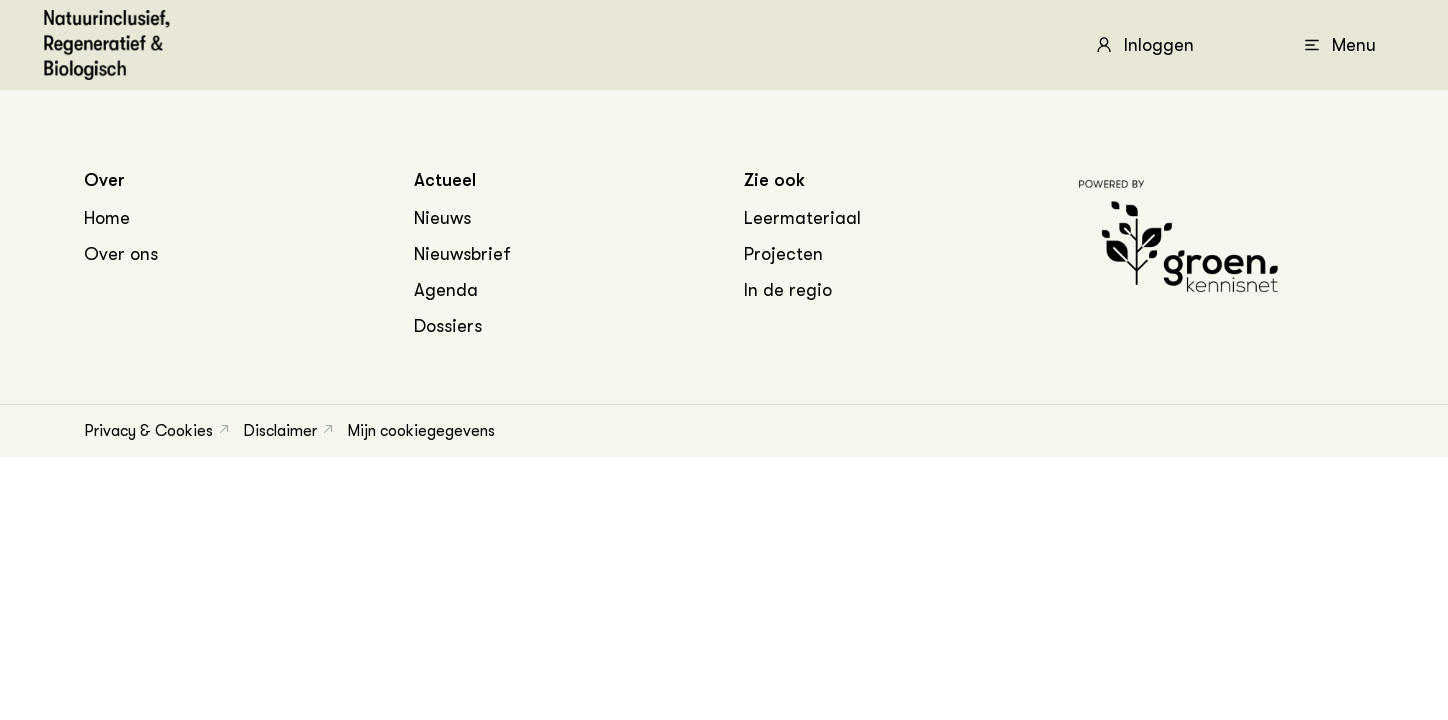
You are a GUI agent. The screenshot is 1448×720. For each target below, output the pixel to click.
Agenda (446, 290)
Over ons (121, 254)
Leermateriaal (802, 218)
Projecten (783, 254)
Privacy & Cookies (148, 431)
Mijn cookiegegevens (421, 431)
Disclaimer (280, 431)
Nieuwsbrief (462, 254)
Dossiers (448, 326)
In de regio (788, 290)
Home (107, 218)
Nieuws (442, 218)
